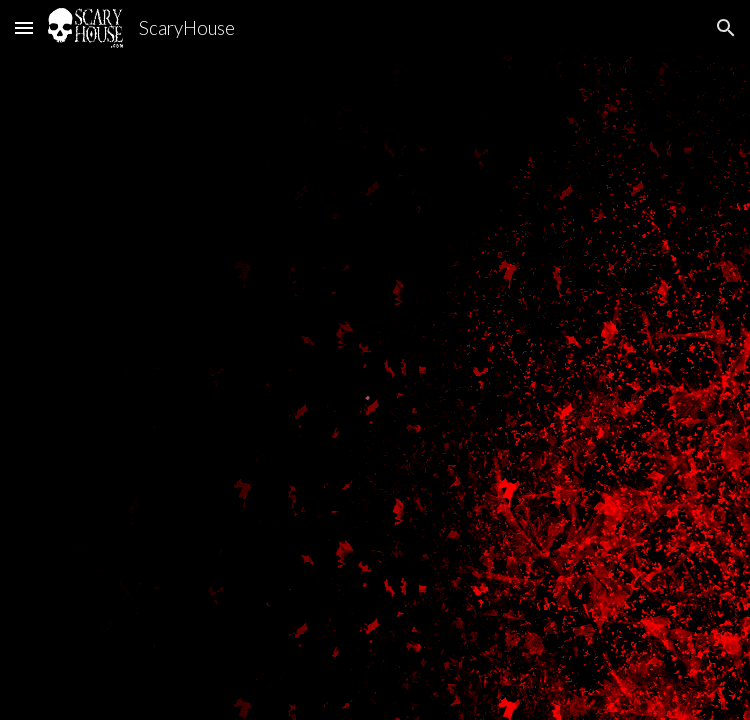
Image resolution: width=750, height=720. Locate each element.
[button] (24, 27)
